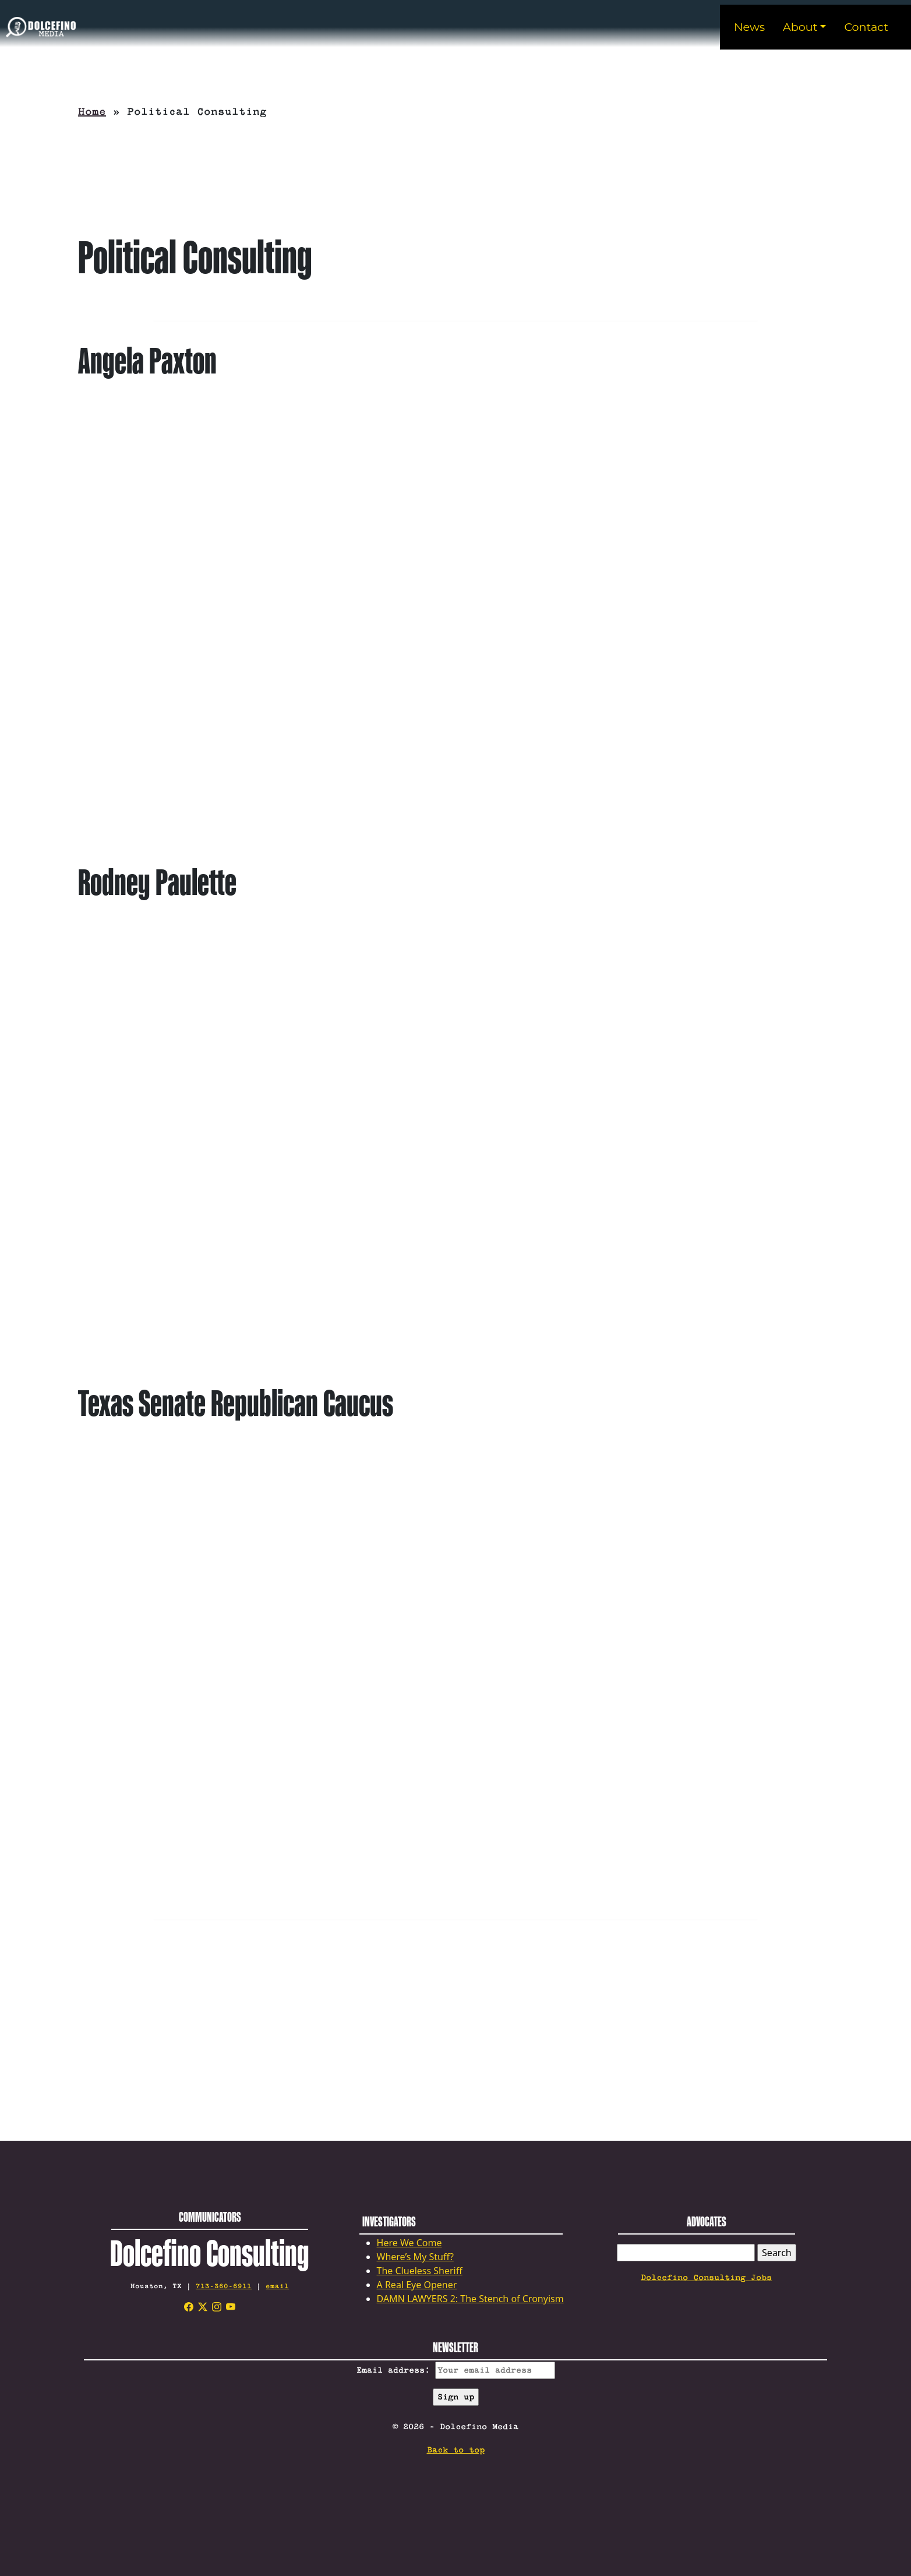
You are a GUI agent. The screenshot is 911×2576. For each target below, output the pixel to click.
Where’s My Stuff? (415, 2256)
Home (92, 112)
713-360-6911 (224, 2286)
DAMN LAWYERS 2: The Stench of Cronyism (470, 2298)
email (277, 2286)
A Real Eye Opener (417, 2284)
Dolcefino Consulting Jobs (706, 2277)
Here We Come (409, 2242)
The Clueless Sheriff (419, 2270)
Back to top (456, 2450)
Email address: (455, 2370)
